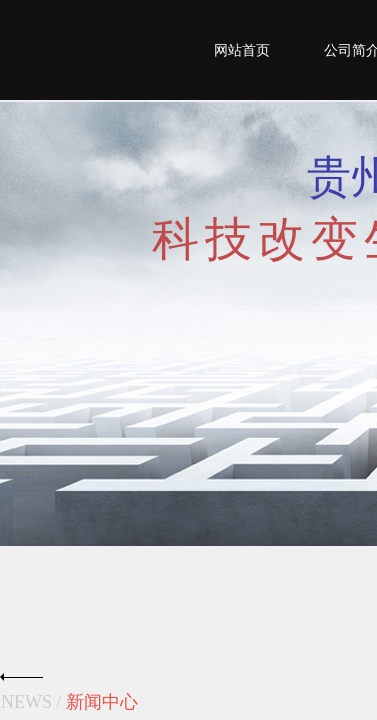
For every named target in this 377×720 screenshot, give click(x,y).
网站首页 (242, 50)
